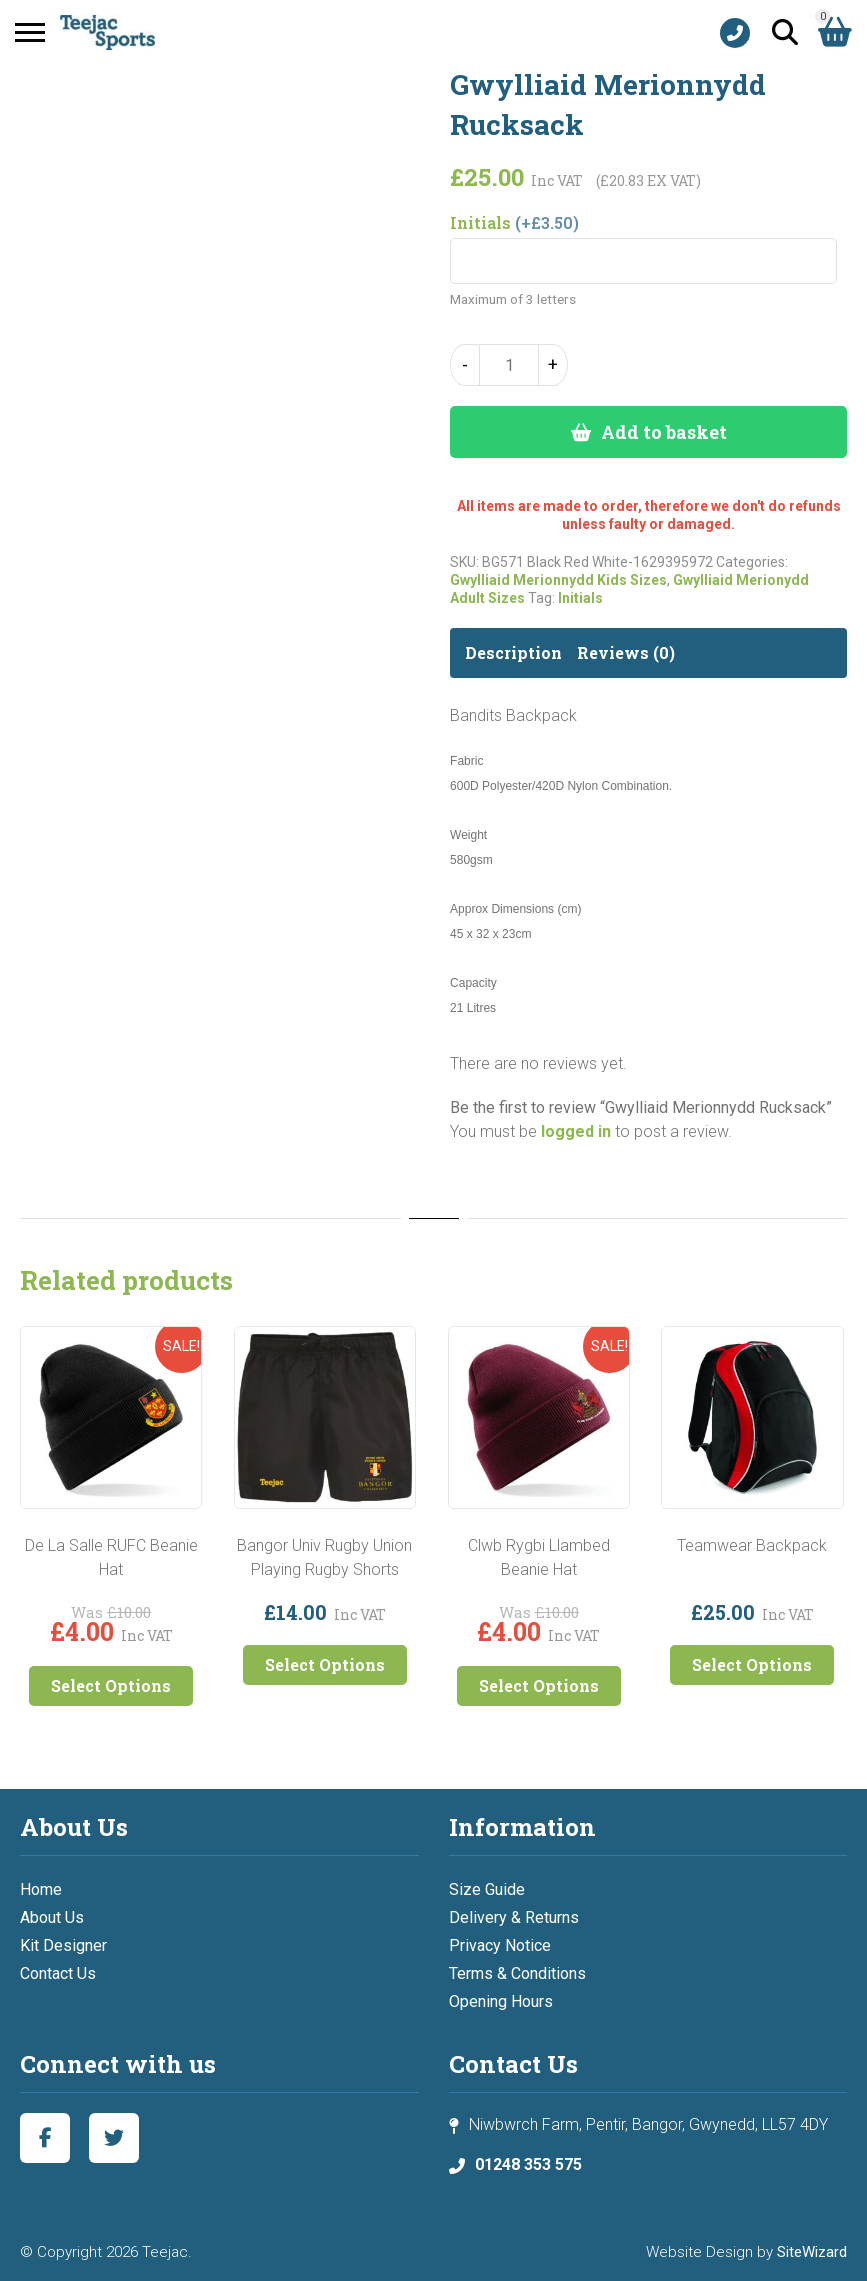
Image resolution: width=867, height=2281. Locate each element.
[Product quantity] (509, 365)
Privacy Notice (500, 1945)
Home (41, 1889)
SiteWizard (812, 2252)
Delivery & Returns (514, 1917)
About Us (52, 1917)
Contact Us (58, 1973)
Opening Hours (501, 2001)
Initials (580, 598)
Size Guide (487, 1889)
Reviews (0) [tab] (626, 652)
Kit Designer (63, 1945)
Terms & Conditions (517, 1973)
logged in (576, 1131)
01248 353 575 (528, 2164)
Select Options (111, 1685)
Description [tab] (513, 652)
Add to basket (664, 432)
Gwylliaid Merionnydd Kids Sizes (558, 580)
